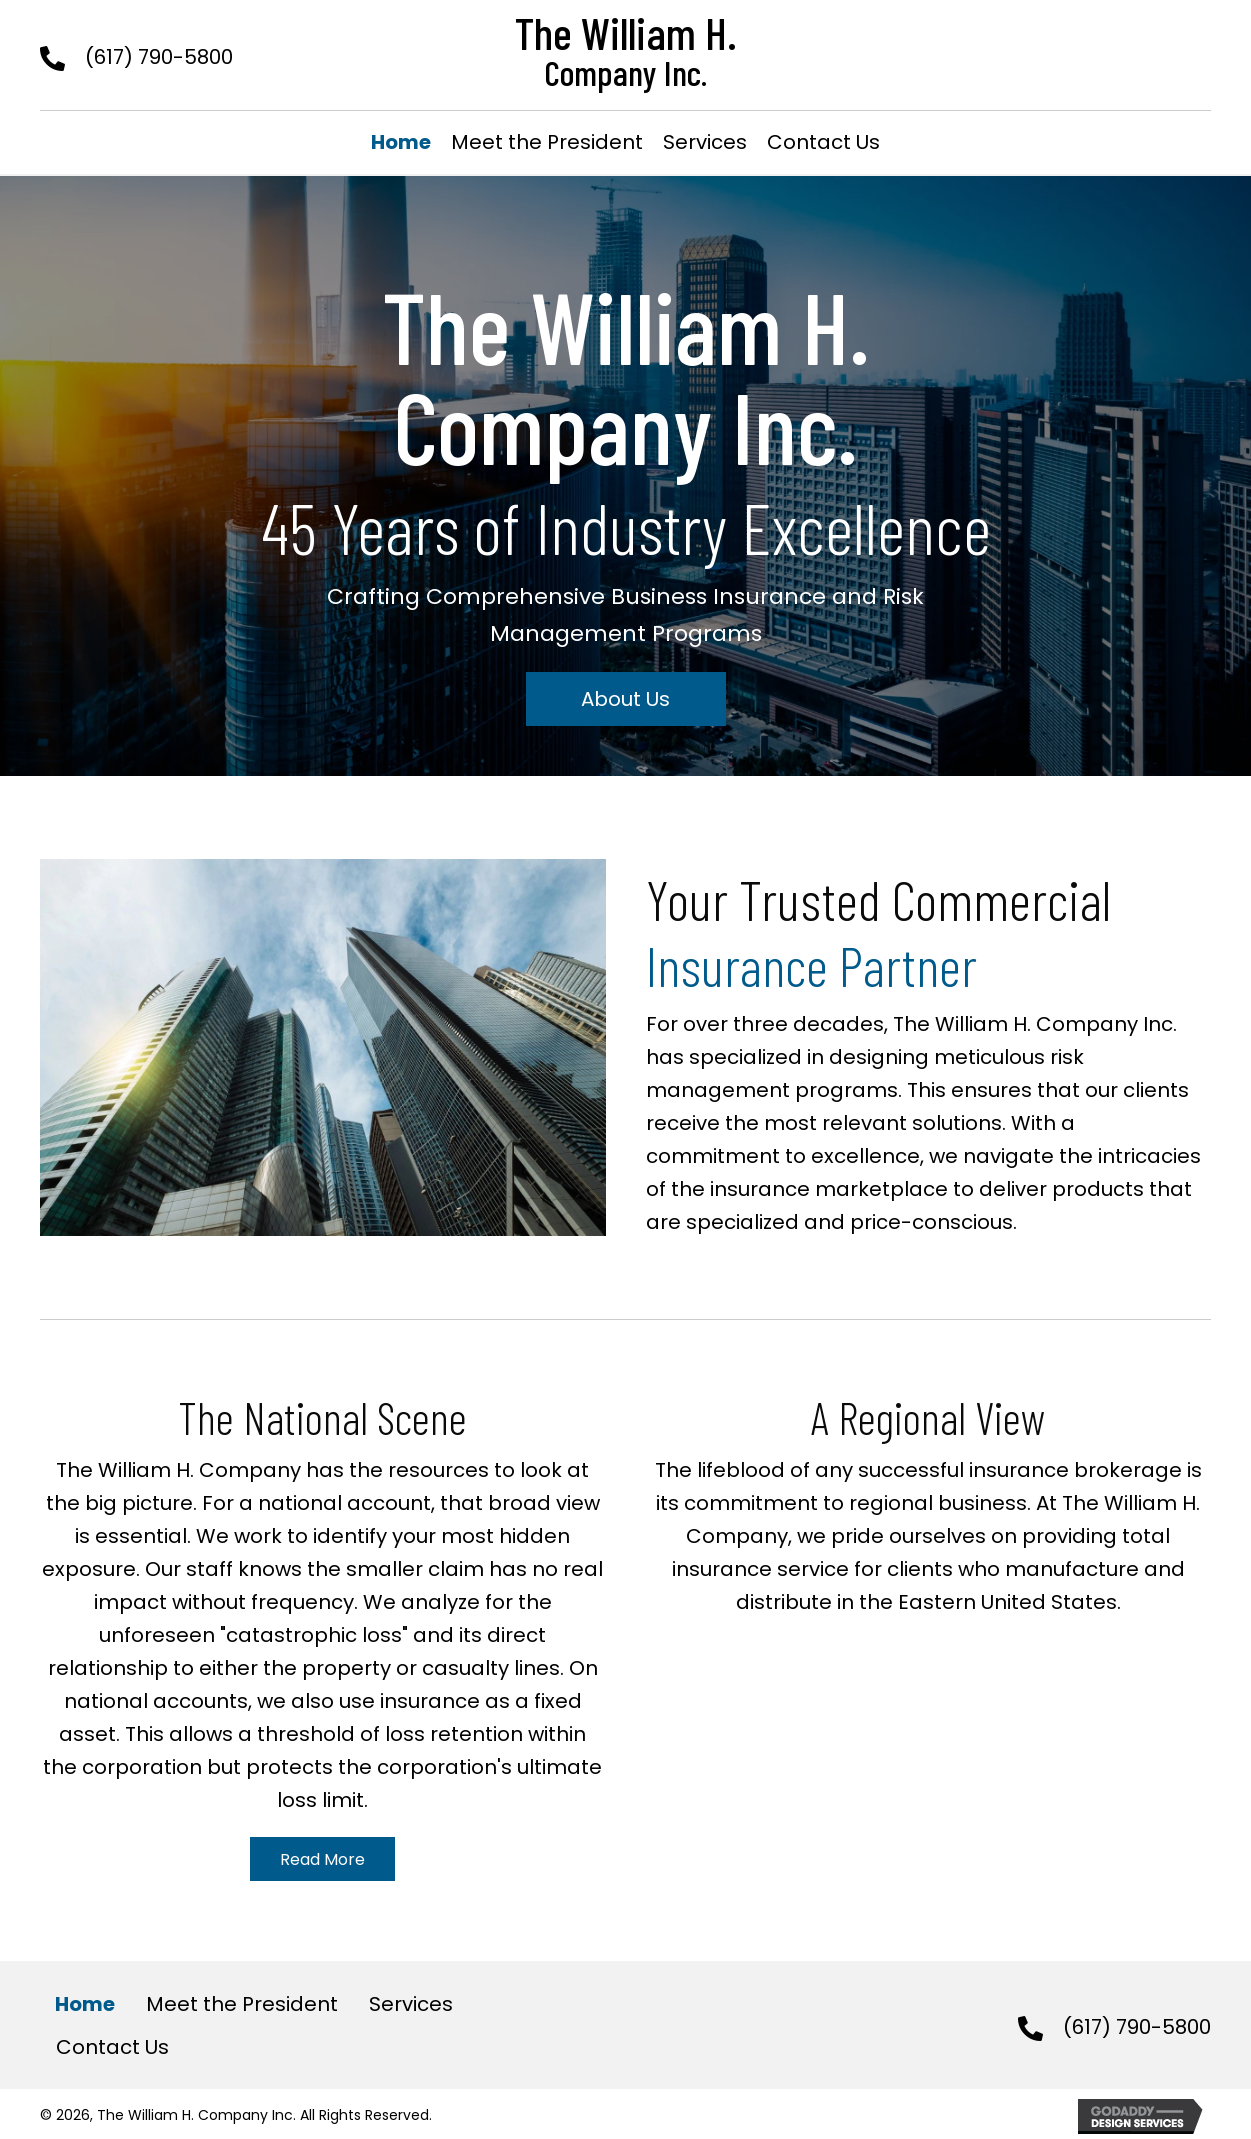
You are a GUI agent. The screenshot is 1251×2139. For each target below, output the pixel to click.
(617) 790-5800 (159, 57)
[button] (626, 699)
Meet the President (242, 2004)
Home (85, 2004)
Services (411, 2004)
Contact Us (112, 2047)
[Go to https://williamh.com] (626, 50)
